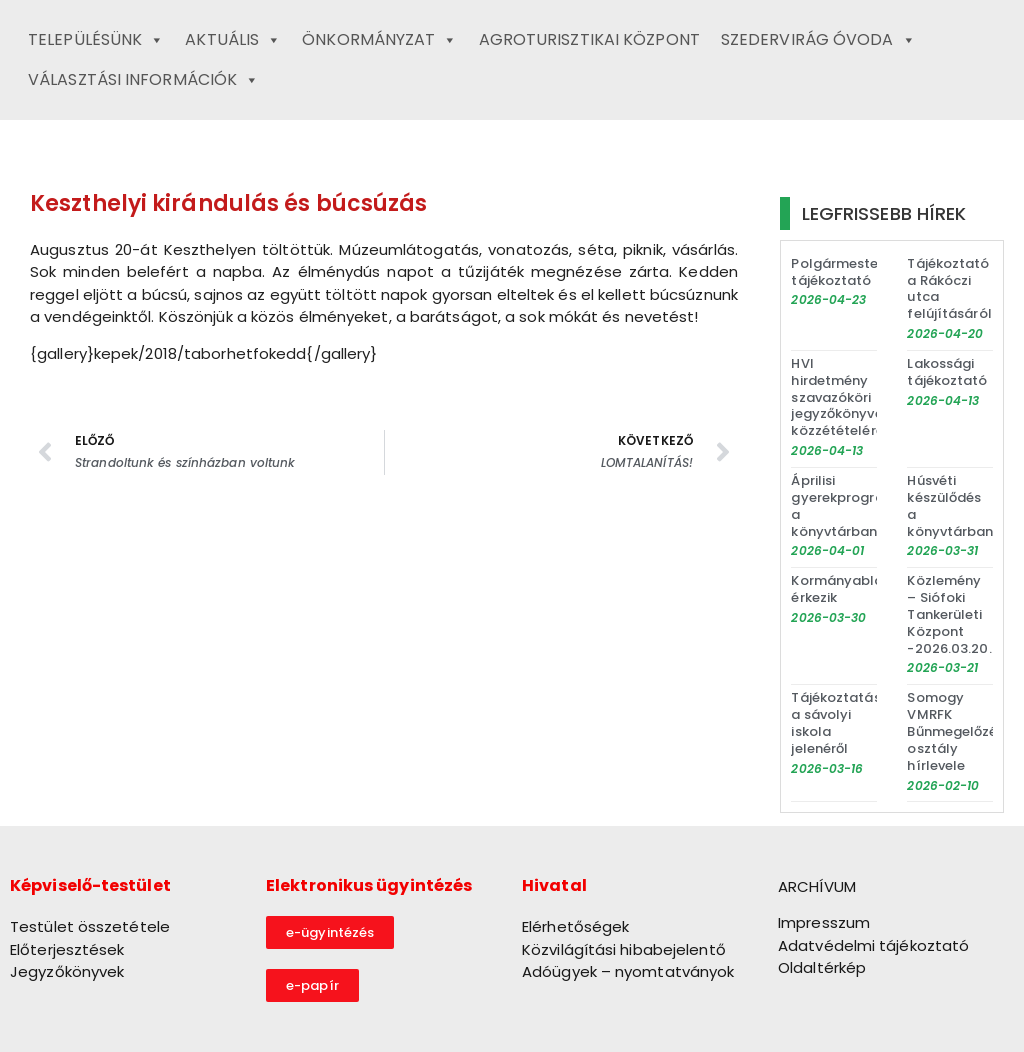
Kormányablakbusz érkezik (856, 589)
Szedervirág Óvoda (818, 40)
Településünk (96, 40)
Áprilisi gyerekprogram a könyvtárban (843, 506)
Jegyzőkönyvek (67, 971)
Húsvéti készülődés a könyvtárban (950, 506)
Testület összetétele (90, 926)
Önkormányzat (379, 40)
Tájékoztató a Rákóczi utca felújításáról (949, 289)
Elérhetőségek (575, 926)
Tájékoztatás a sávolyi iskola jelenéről (835, 723)
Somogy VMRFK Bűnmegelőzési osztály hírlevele (957, 731)
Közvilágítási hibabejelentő (624, 949)
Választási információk (143, 80)
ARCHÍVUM (817, 886)
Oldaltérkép (822, 967)
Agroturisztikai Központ (589, 39)
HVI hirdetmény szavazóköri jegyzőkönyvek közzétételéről (840, 397)
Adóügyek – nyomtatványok (628, 971)
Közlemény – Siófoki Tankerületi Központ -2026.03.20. (949, 614)
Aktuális (233, 40)
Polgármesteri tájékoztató (838, 272)
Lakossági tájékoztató (947, 372)
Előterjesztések (67, 949)
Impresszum (824, 922)
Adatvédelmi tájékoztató (873, 945)
